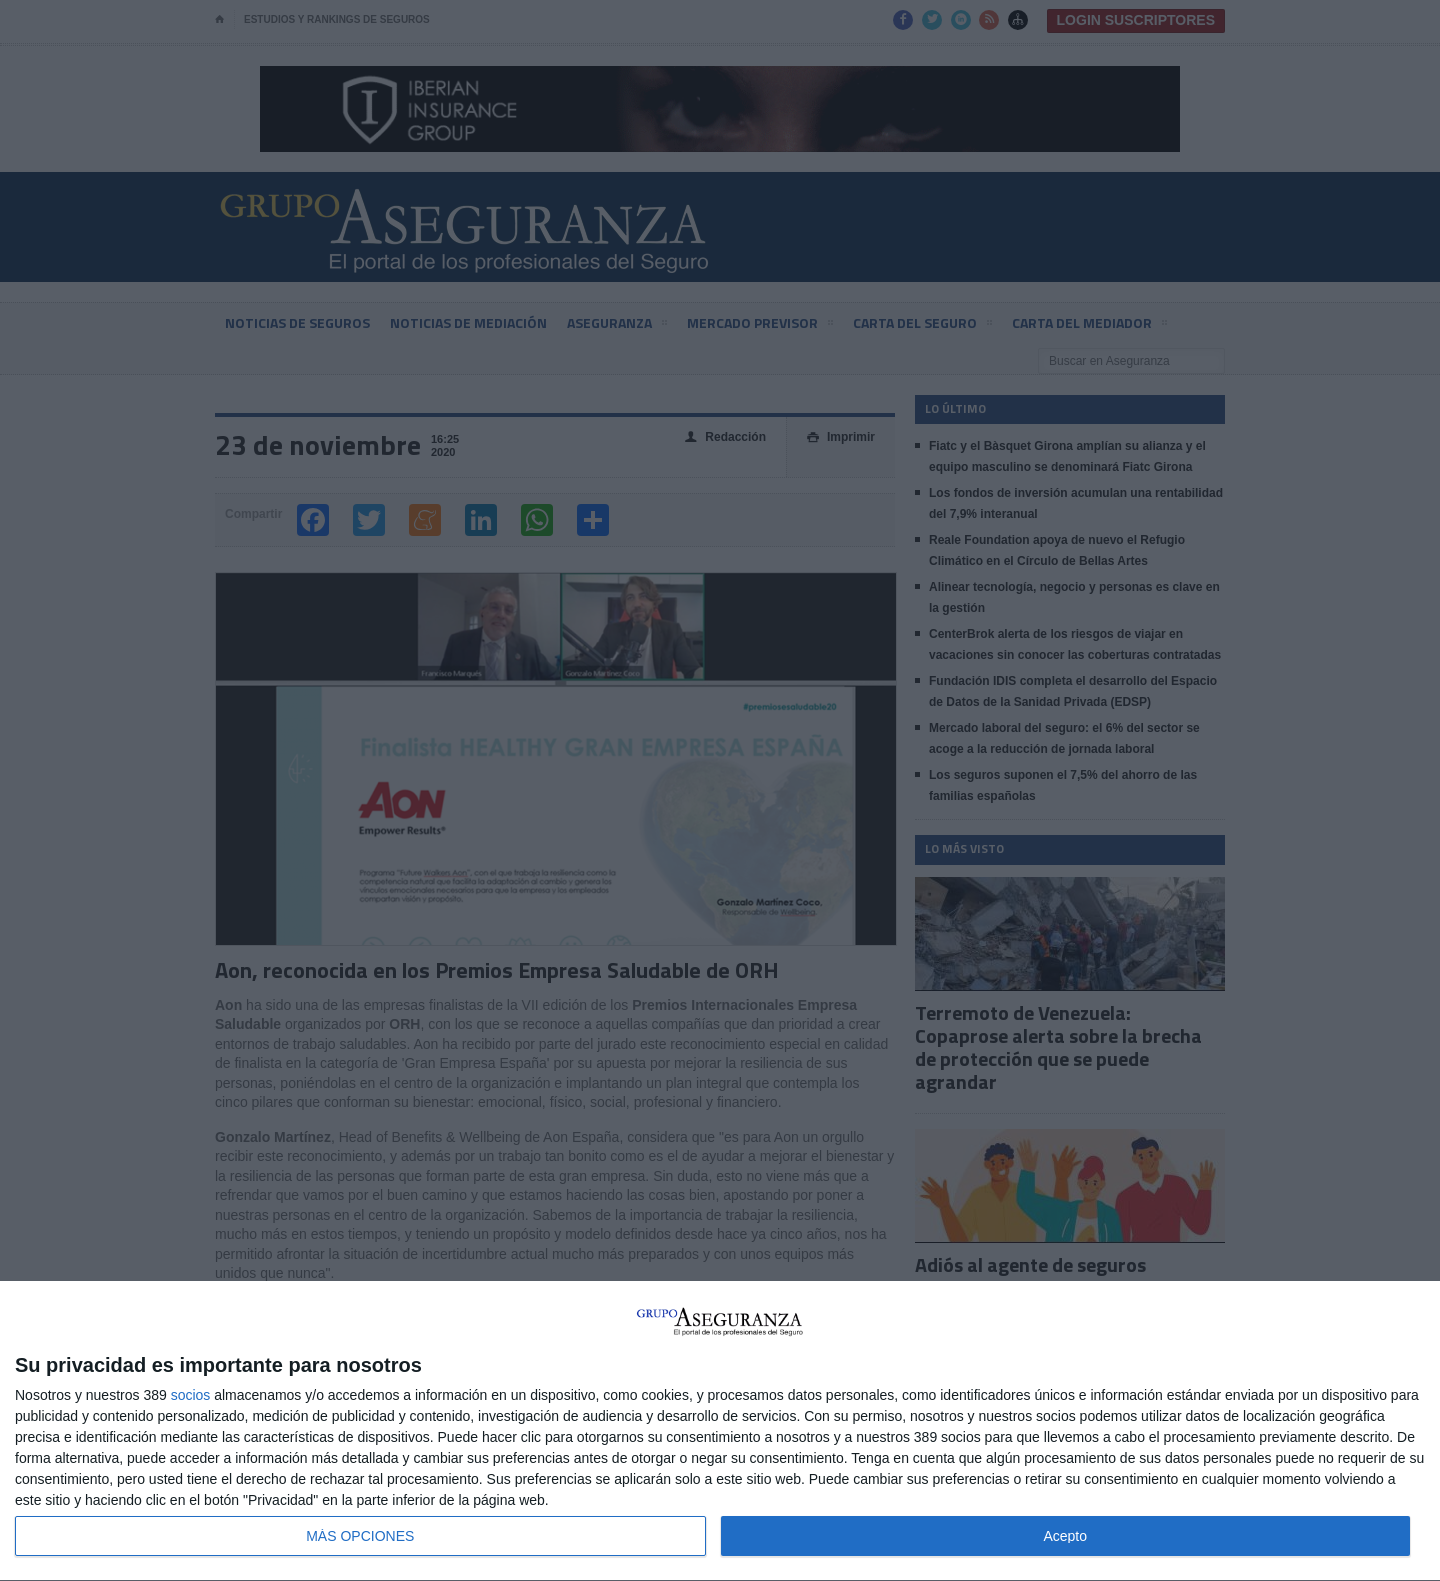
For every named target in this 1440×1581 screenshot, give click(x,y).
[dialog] (720, 1431)
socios (191, 1395)
